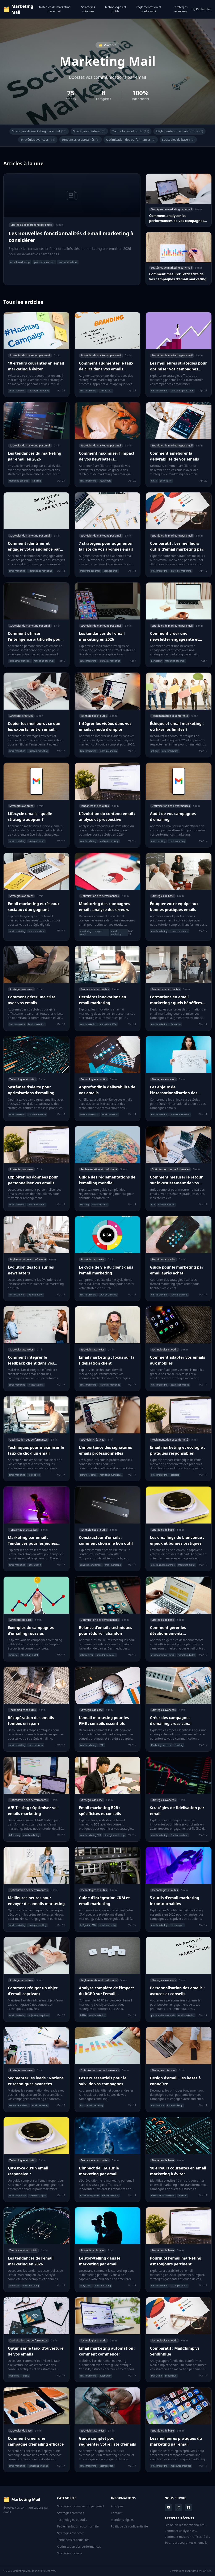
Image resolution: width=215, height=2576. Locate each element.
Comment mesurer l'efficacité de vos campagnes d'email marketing (187, 2537)
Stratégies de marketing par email (54, 9)
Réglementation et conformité (148, 9)
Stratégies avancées (180, 9)
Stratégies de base (178, 140)
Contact (116, 2513)
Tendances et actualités (80, 140)
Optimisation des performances (130, 140)
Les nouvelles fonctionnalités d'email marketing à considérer (186, 2525)
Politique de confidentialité (129, 2526)
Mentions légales (122, 2520)
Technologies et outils (115, 9)
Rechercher (201, 9)
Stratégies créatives (88, 9)
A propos (117, 2506)
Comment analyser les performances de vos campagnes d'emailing (187, 2531)
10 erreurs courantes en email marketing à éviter (185, 2543)
